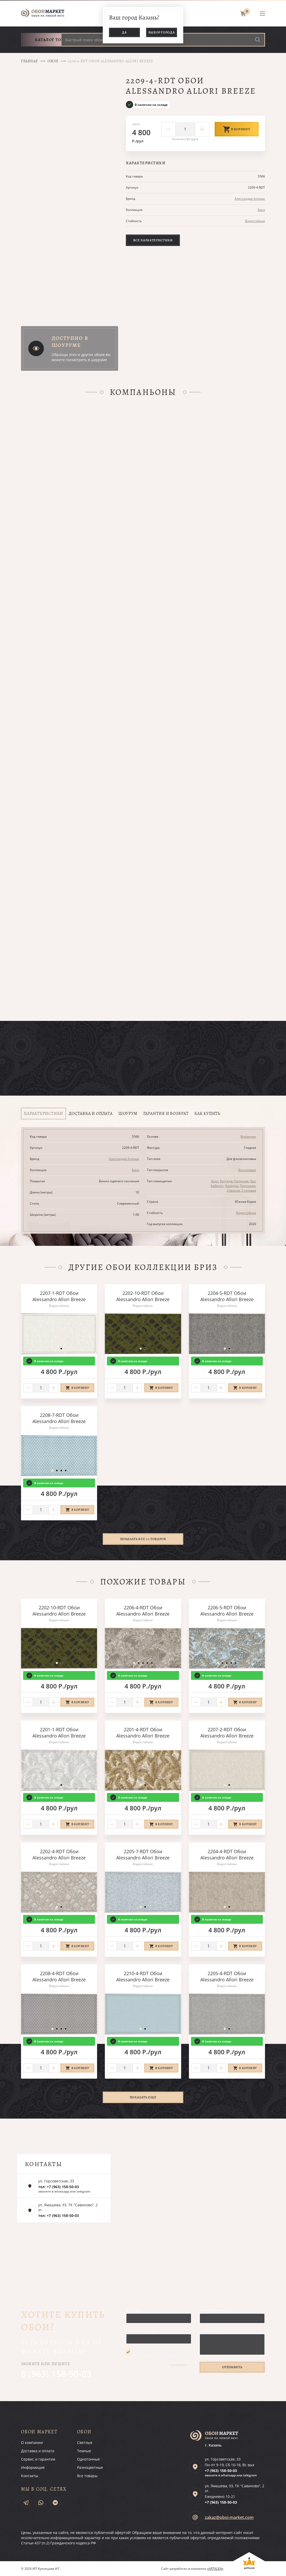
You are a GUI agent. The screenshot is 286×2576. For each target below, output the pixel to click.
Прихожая (247, 1186)
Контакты (29, 2475)
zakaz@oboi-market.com (229, 2517)
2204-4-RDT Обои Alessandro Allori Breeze (227, 1854)
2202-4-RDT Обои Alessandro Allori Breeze (59, 1854)
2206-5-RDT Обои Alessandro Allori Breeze (227, 1610)
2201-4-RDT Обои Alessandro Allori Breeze (142, 1732)
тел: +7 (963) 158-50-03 (58, 2186)
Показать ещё (143, 2097)
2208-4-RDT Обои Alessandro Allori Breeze (59, 1976)
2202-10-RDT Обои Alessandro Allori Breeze (142, 1296)
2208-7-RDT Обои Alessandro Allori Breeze (59, 1418)
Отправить (232, 2367)
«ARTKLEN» (215, 2568)
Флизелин (248, 1136)
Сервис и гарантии (38, 2459)
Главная (29, 61)
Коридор (231, 1186)
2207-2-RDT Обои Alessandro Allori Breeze (227, 1732)
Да (124, 32)
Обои (52, 61)
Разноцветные (90, 2467)
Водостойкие (255, 221)
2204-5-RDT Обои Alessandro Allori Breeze (227, 1296)
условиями (179, 2364)
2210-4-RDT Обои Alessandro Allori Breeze (142, 1976)
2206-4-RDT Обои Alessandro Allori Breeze (142, 1610)
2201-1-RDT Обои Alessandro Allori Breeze (59, 1732)
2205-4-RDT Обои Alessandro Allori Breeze (227, 1976)
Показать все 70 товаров (143, 1539)
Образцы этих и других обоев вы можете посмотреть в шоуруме (81, 357)
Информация (33, 2467)
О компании (32, 2442)
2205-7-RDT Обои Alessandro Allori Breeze (142, 1854)
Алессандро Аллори (250, 198)
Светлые (84, 2442)
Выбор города (161, 32)
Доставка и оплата (37, 2450)
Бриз (261, 210)
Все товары (87, 2475)
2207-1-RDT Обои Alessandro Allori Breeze (59, 1296)
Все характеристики (153, 240)
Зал (252, 1181)
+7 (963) (221, 2470)
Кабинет (217, 1186)
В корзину (237, 129)
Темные (84, 2450)
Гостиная (241, 1181)
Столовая (249, 1190)
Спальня (233, 1190)
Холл (214, 1181)
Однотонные (88, 2459)
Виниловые (247, 1170)
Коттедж (226, 1181)
